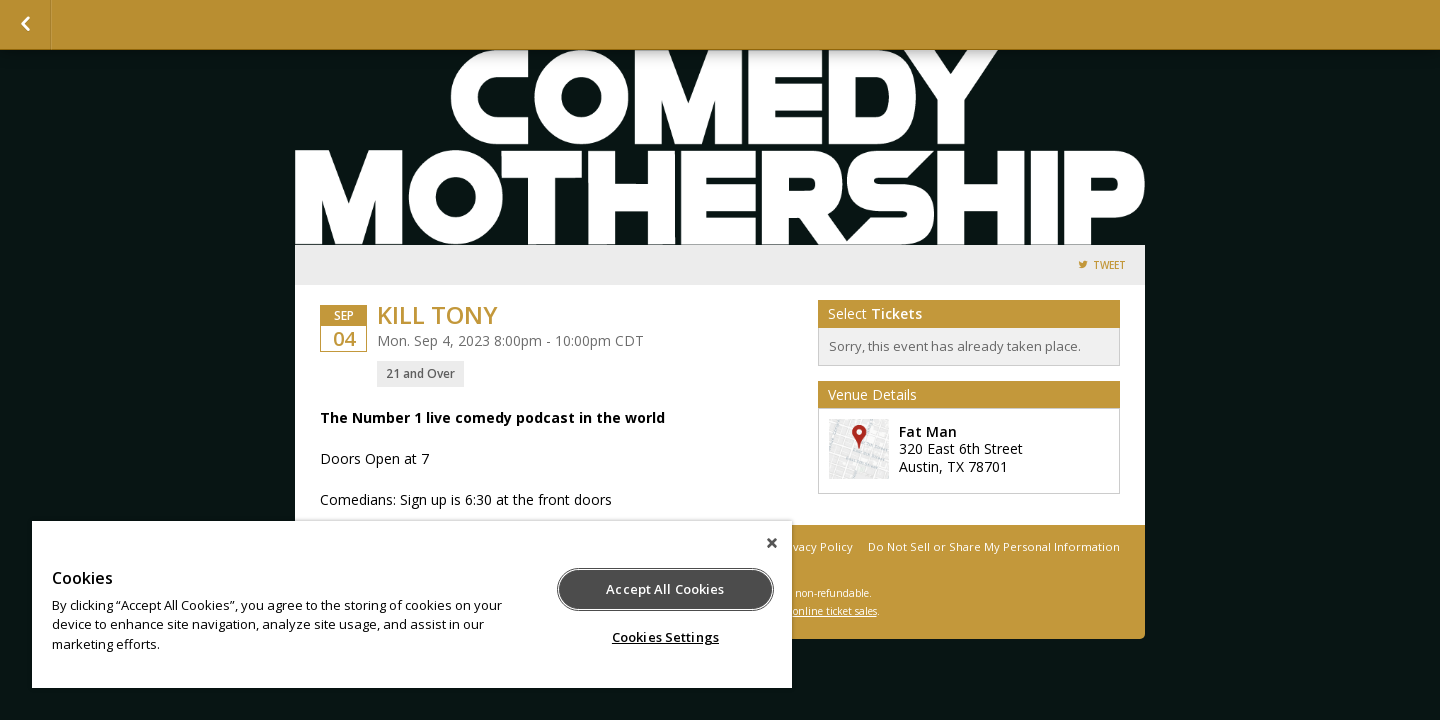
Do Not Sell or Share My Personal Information (994, 546)
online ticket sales (835, 611)
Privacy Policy (815, 546)
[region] (412, 604)
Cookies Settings (665, 637)
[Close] (772, 543)
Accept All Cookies (665, 589)
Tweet (1109, 265)
